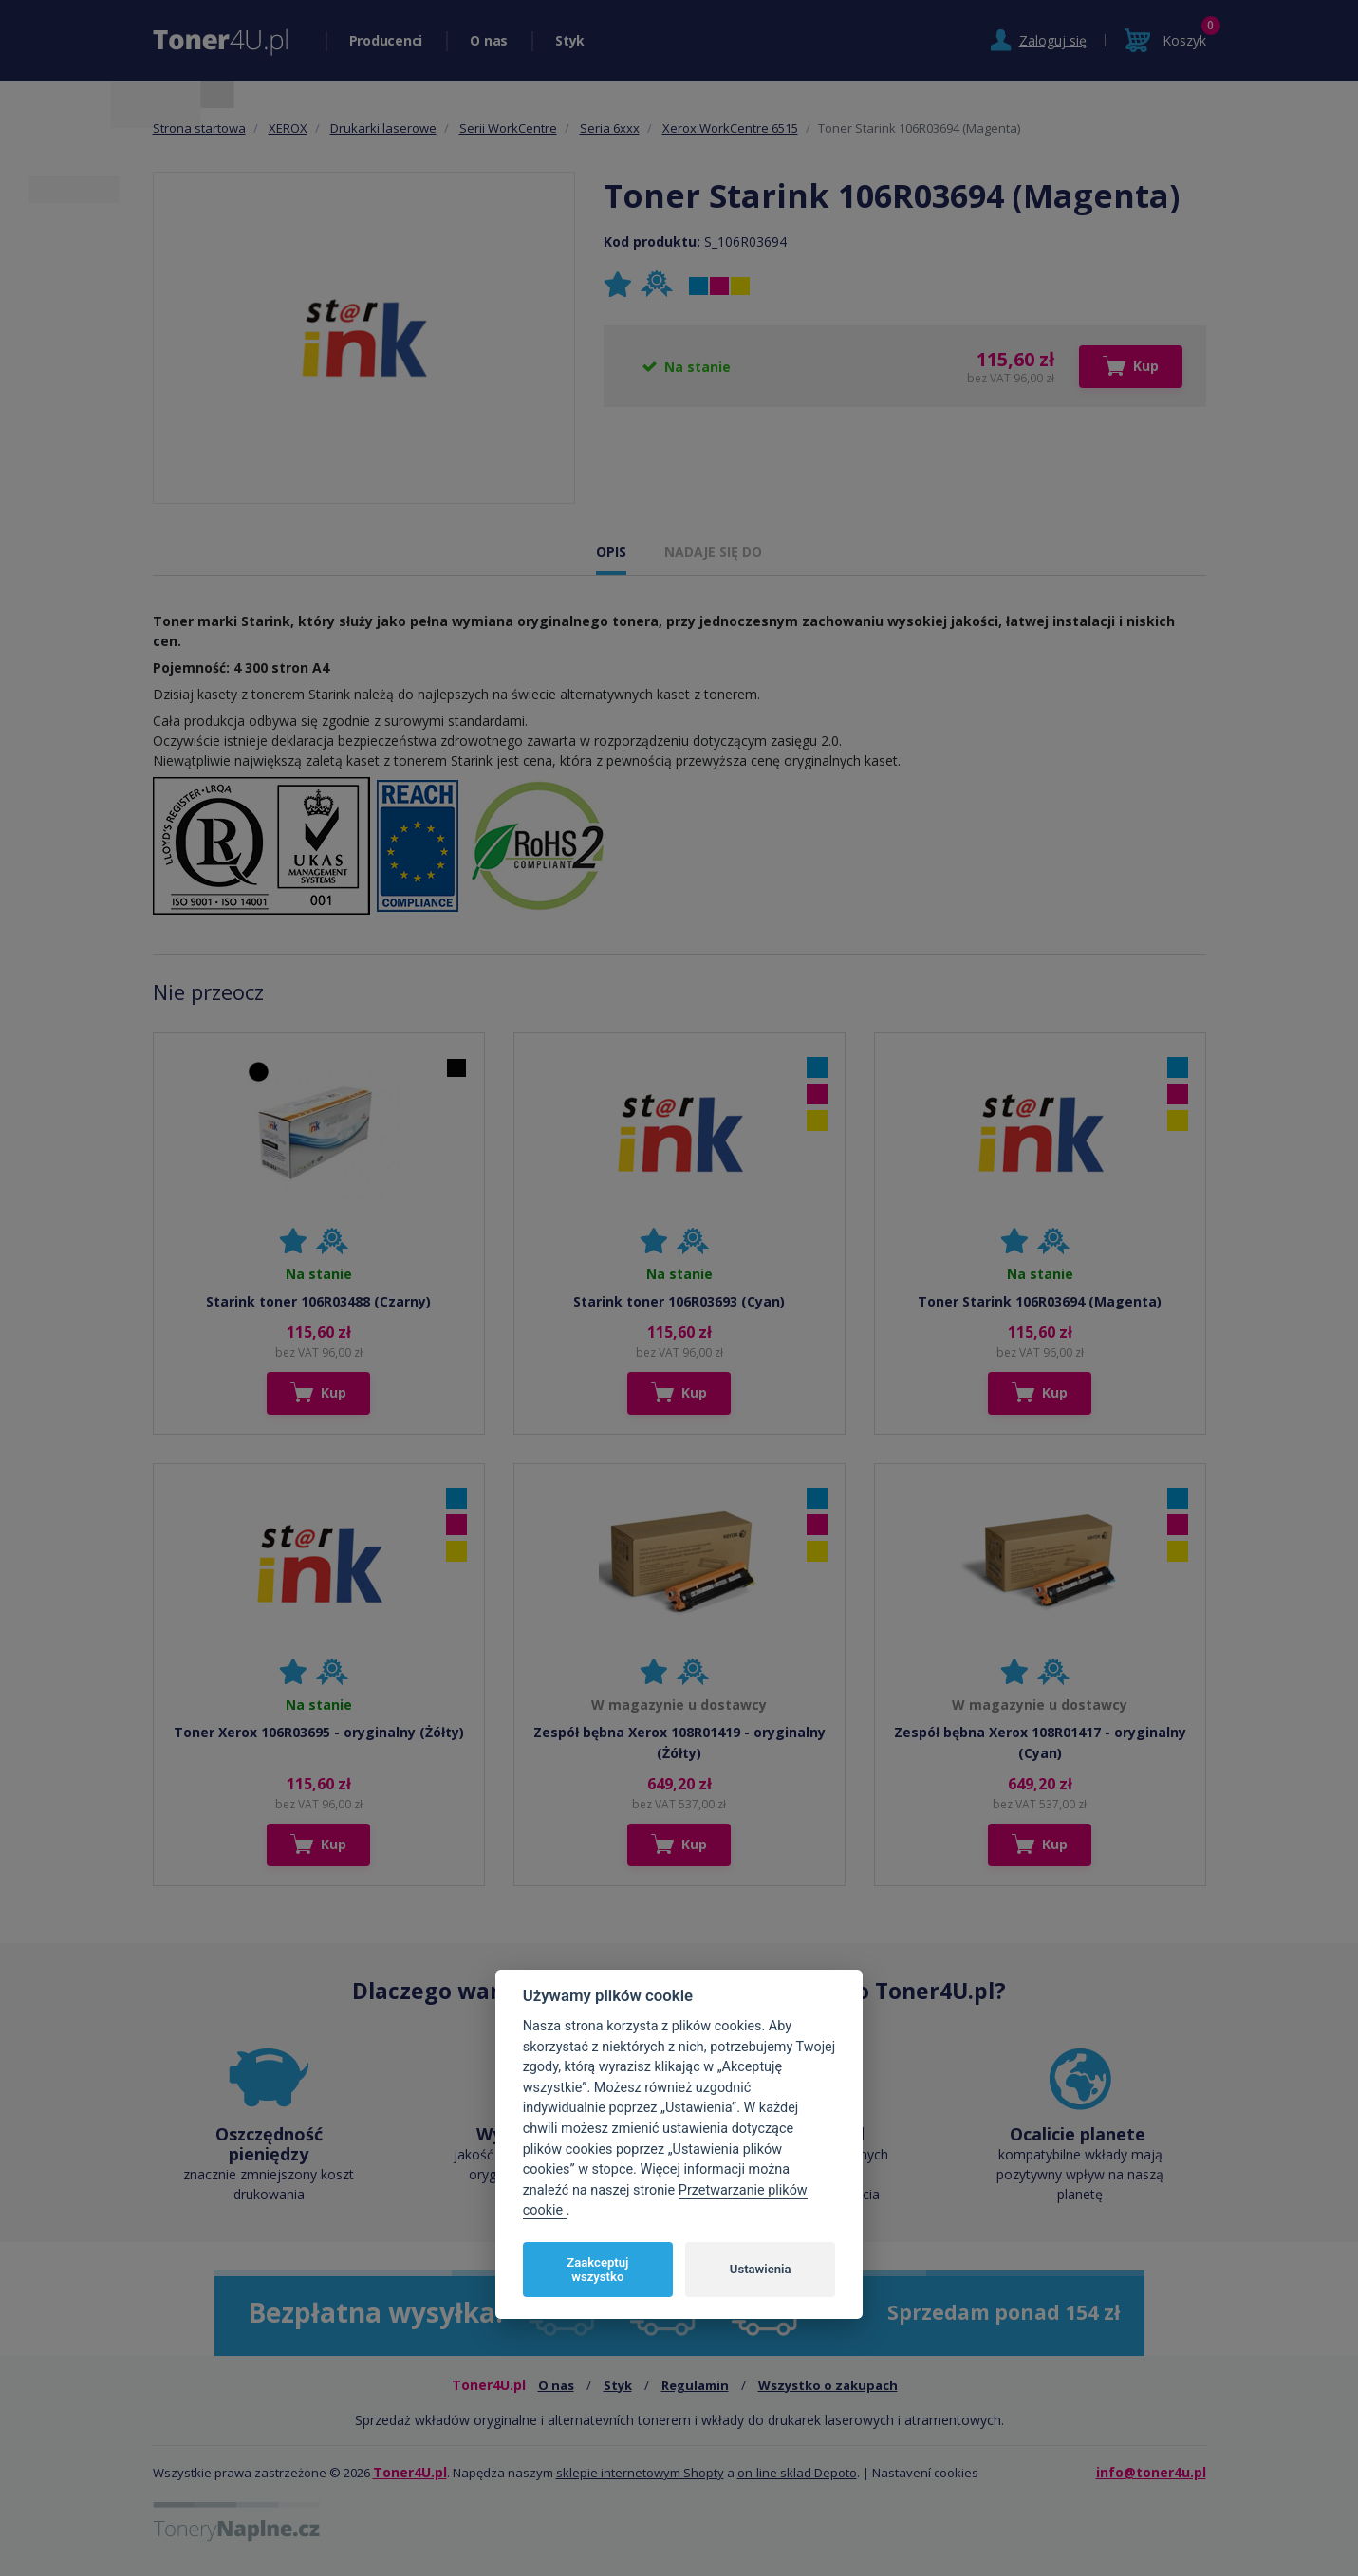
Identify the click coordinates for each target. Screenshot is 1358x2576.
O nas (489, 40)
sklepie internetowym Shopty (640, 2472)
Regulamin (695, 2385)
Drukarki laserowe (383, 128)
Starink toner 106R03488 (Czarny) (318, 1301)
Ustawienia (760, 2269)
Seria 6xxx (610, 128)
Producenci (386, 40)
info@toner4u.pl (1151, 2472)
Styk (570, 40)
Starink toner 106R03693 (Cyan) (679, 1301)
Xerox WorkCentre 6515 (730, 128)
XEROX (288, 128)
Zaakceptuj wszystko (597, 2270)
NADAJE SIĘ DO (713, 552)
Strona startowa (199, 128)
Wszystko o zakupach (828, 2385)
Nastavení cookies (925, 2472)
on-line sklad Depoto (797, 2472)
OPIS (611, 552)
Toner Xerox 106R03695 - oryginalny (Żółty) (319, 1732)
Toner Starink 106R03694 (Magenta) (1040, 1301)
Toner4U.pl (410, 2472)
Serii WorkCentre (508, 128)
